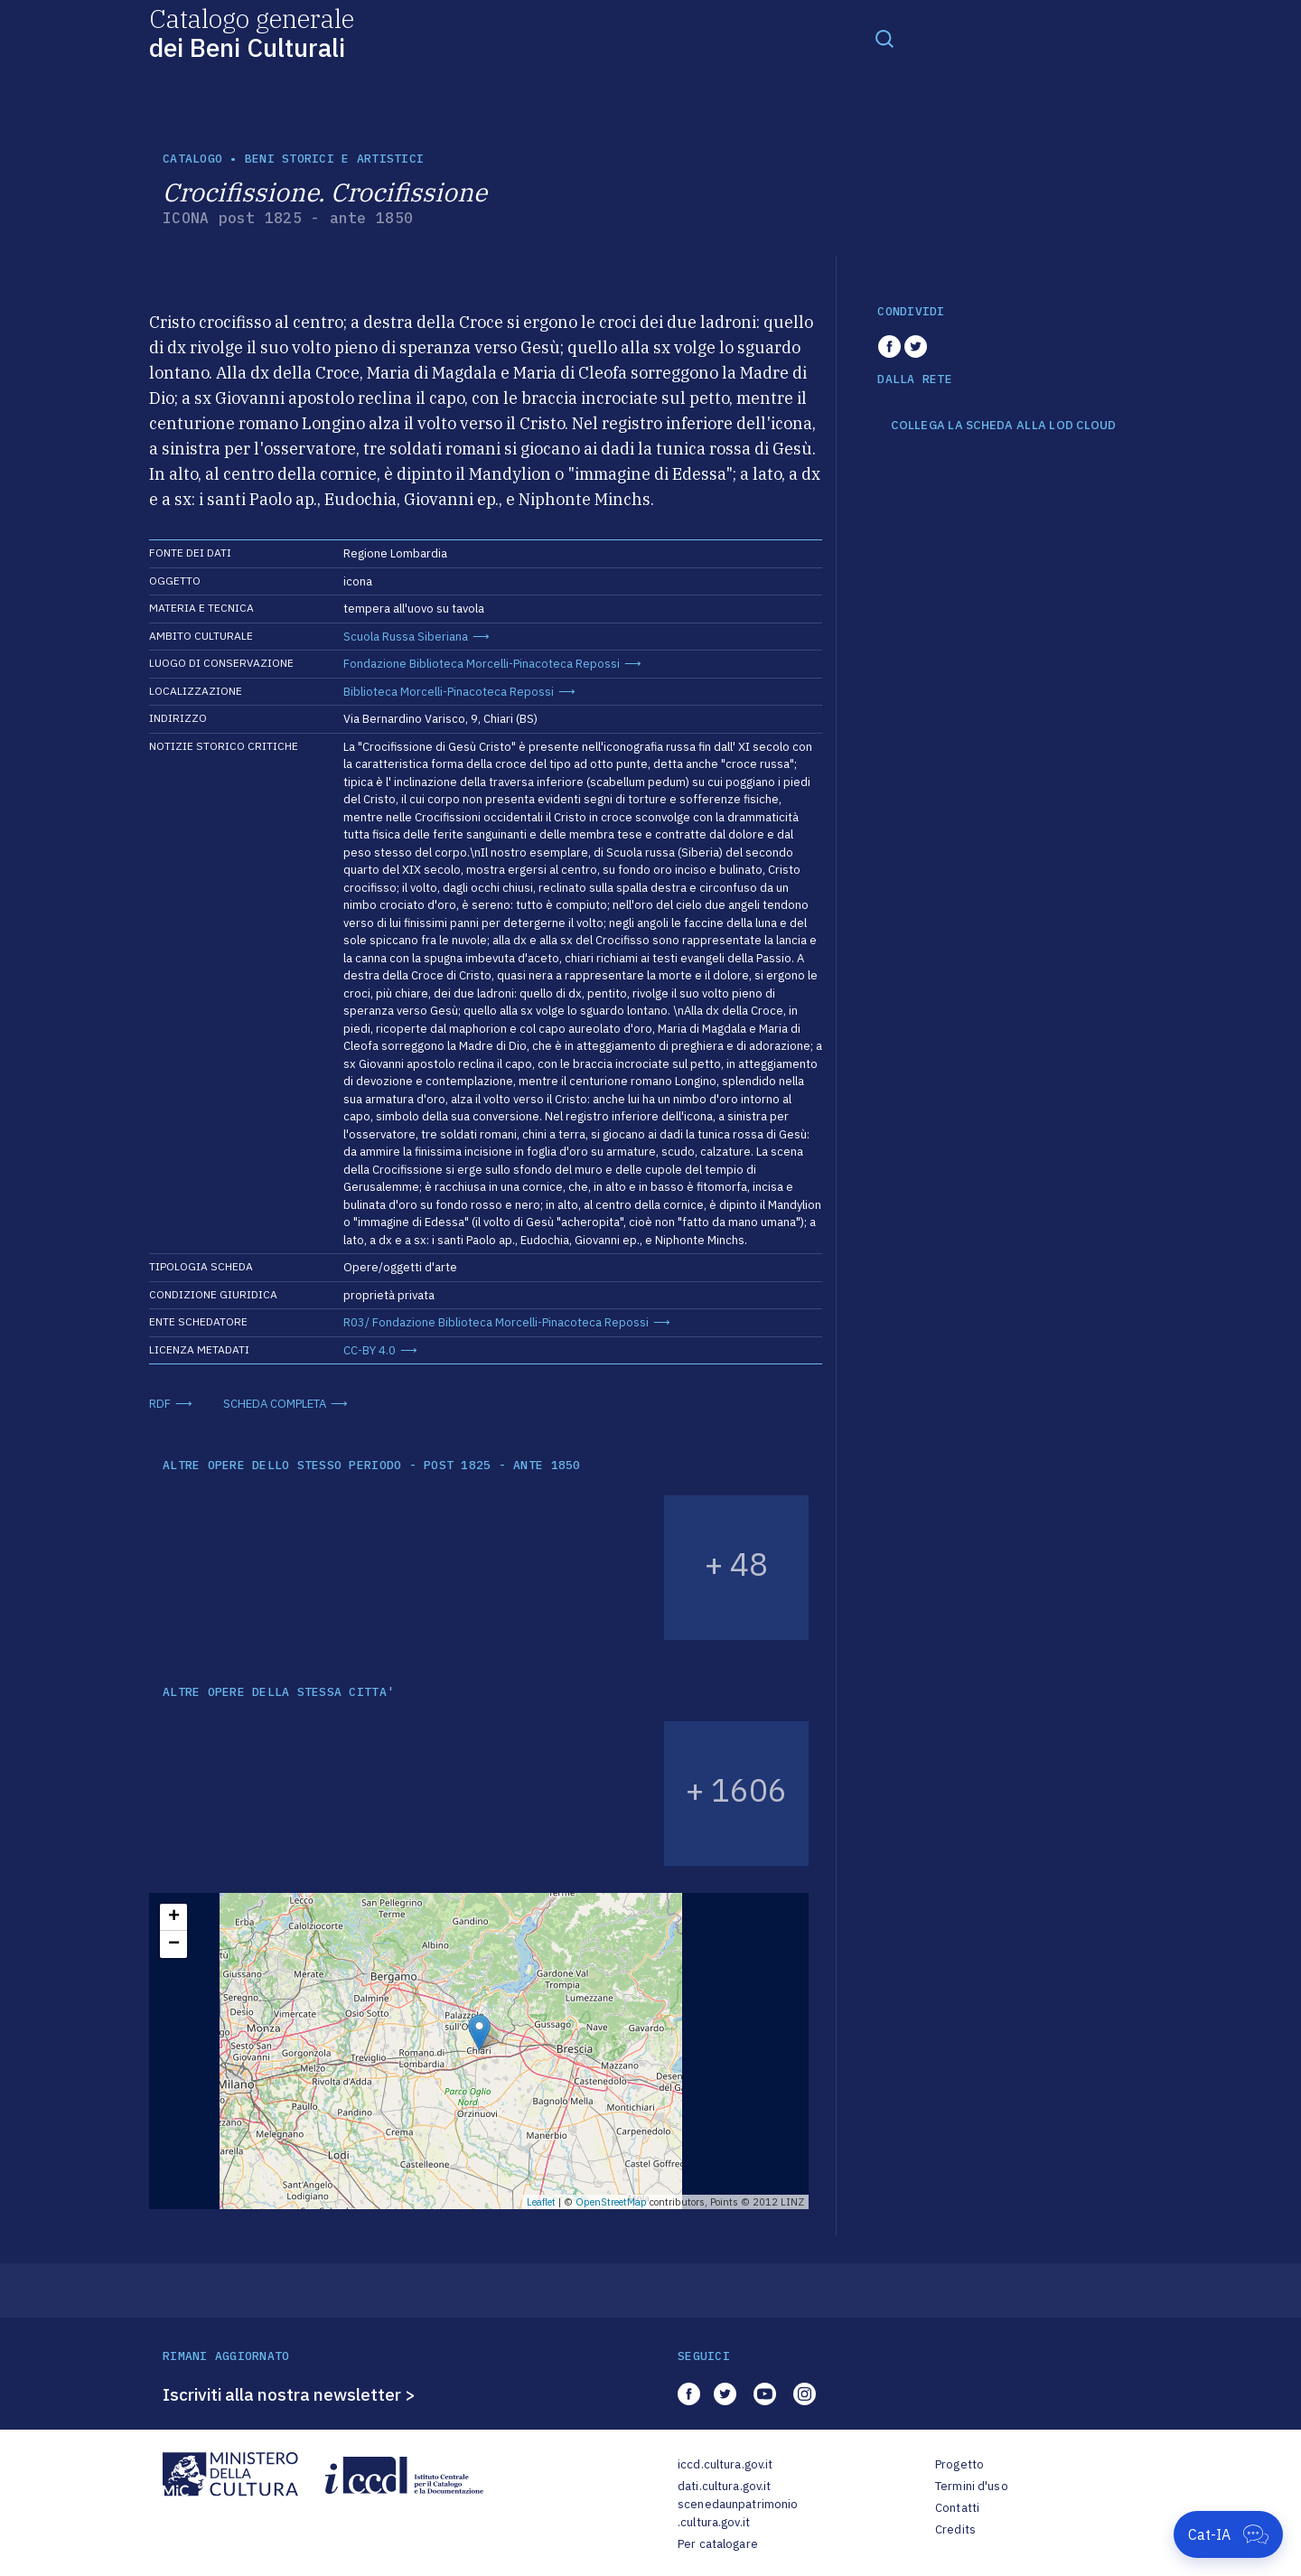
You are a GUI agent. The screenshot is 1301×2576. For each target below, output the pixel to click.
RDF (160, 1403)
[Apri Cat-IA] (1228, 2534)
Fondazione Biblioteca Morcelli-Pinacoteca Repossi (481, 663)
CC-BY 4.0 (369, 1350)
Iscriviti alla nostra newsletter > (289, 2394)
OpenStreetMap (611, 2202)
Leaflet (541, 2202)
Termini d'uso (971, 2486)
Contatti (957, 2507)
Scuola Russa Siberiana (405, 636)
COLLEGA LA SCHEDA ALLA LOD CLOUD (1003, 425)
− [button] (174, 1944)
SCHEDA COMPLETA (274, 1403)
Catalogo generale (251, 32)
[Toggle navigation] (884, 38)
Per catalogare (718, 2544)
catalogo (192, 158)
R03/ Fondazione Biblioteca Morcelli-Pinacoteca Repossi (496, 1322)
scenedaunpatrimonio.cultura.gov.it (738, 2513)
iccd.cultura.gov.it (725, 2464)
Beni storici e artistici (334, 158)
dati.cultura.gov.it (724, 2486)
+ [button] (174, 1917)
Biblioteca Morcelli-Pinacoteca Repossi (448, 691)
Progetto (959, 2464)
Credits (955, 2529)
